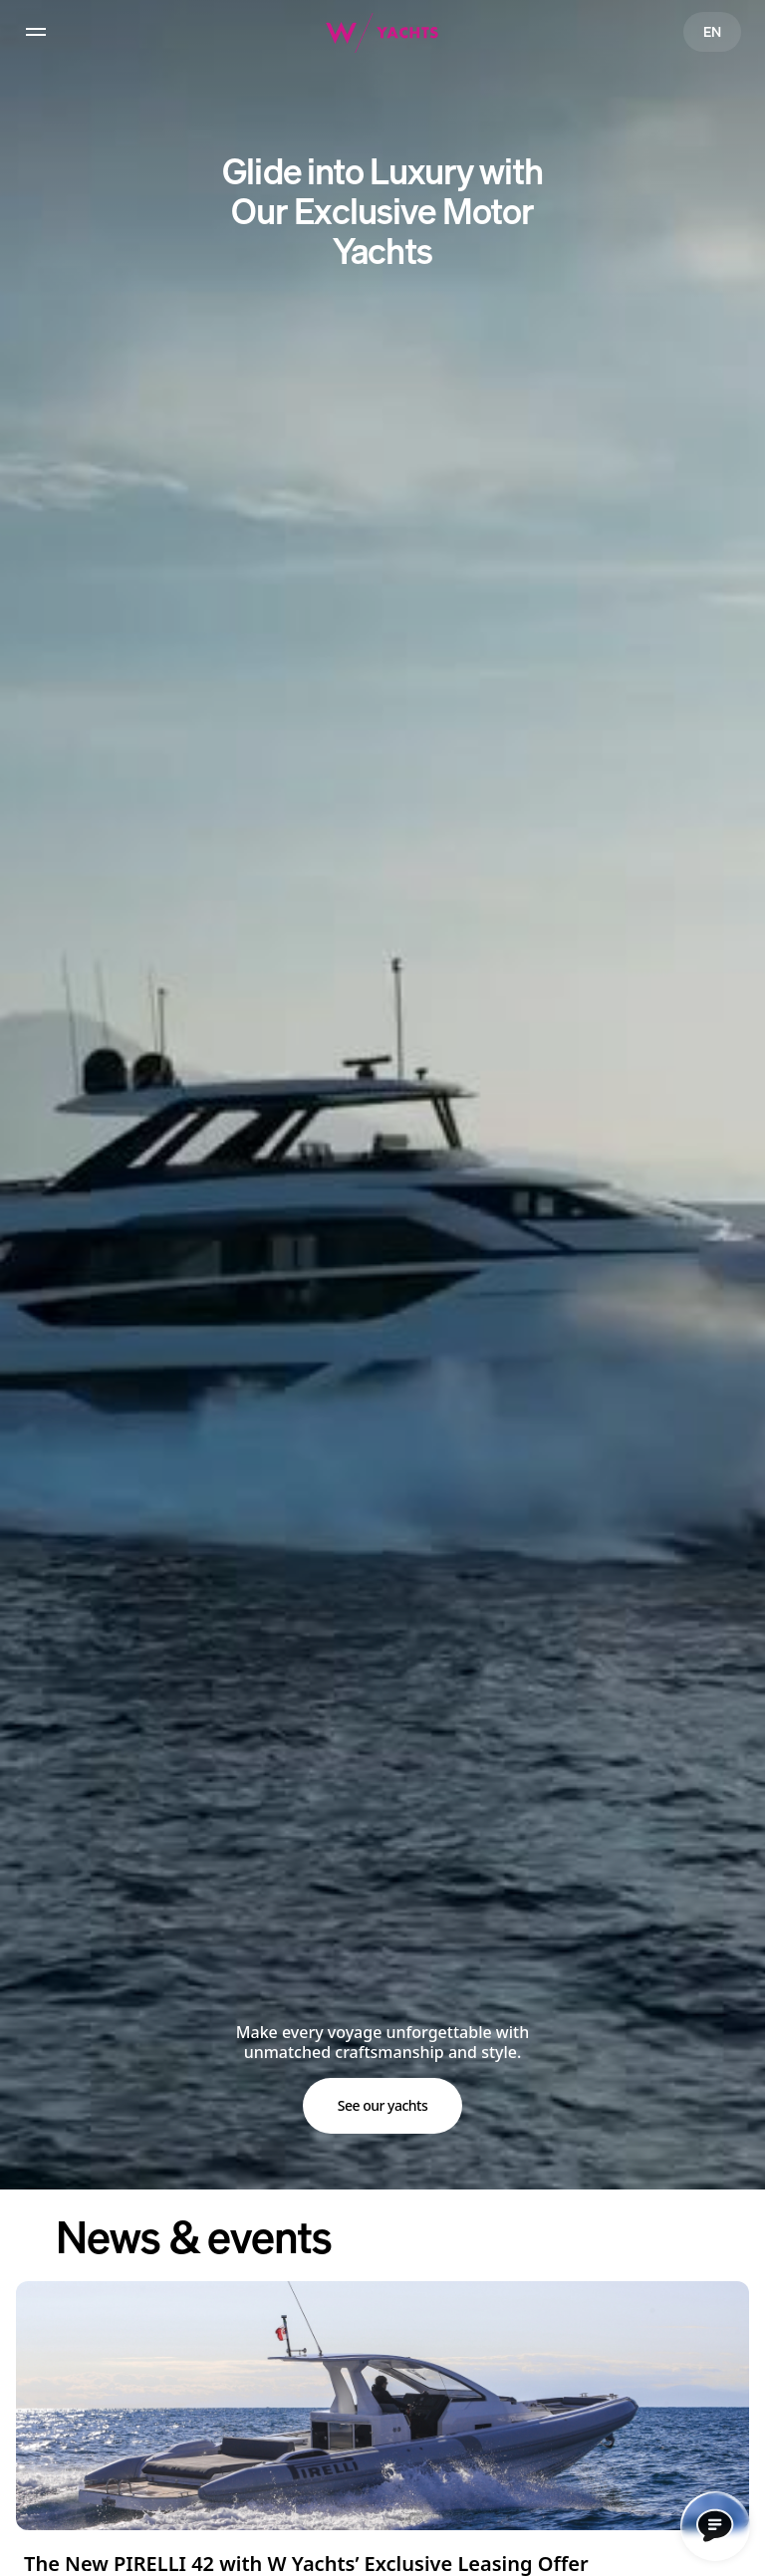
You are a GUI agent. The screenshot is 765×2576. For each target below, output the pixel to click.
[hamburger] (36, 32)
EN (712, 31)
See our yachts (383, 2105)
